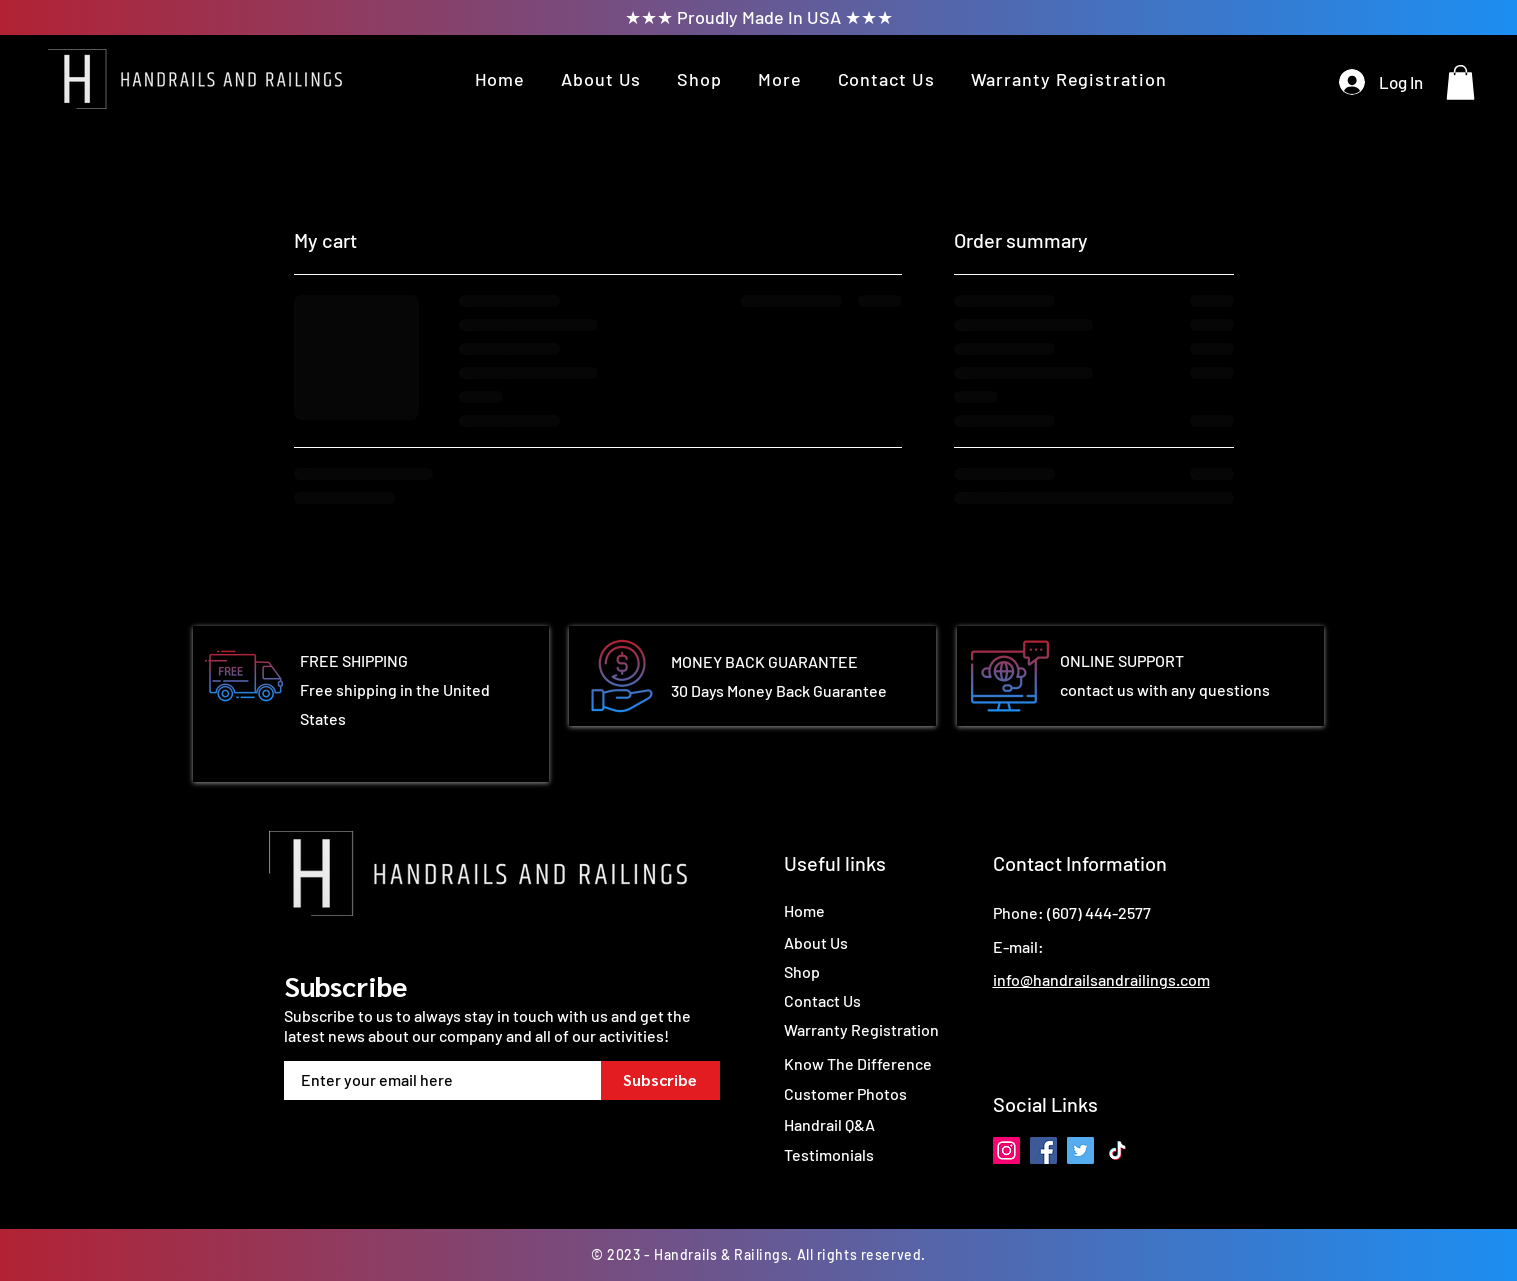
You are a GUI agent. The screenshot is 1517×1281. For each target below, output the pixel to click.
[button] (780, 79)
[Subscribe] (660, 1080)
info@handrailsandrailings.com (1101, 979)
